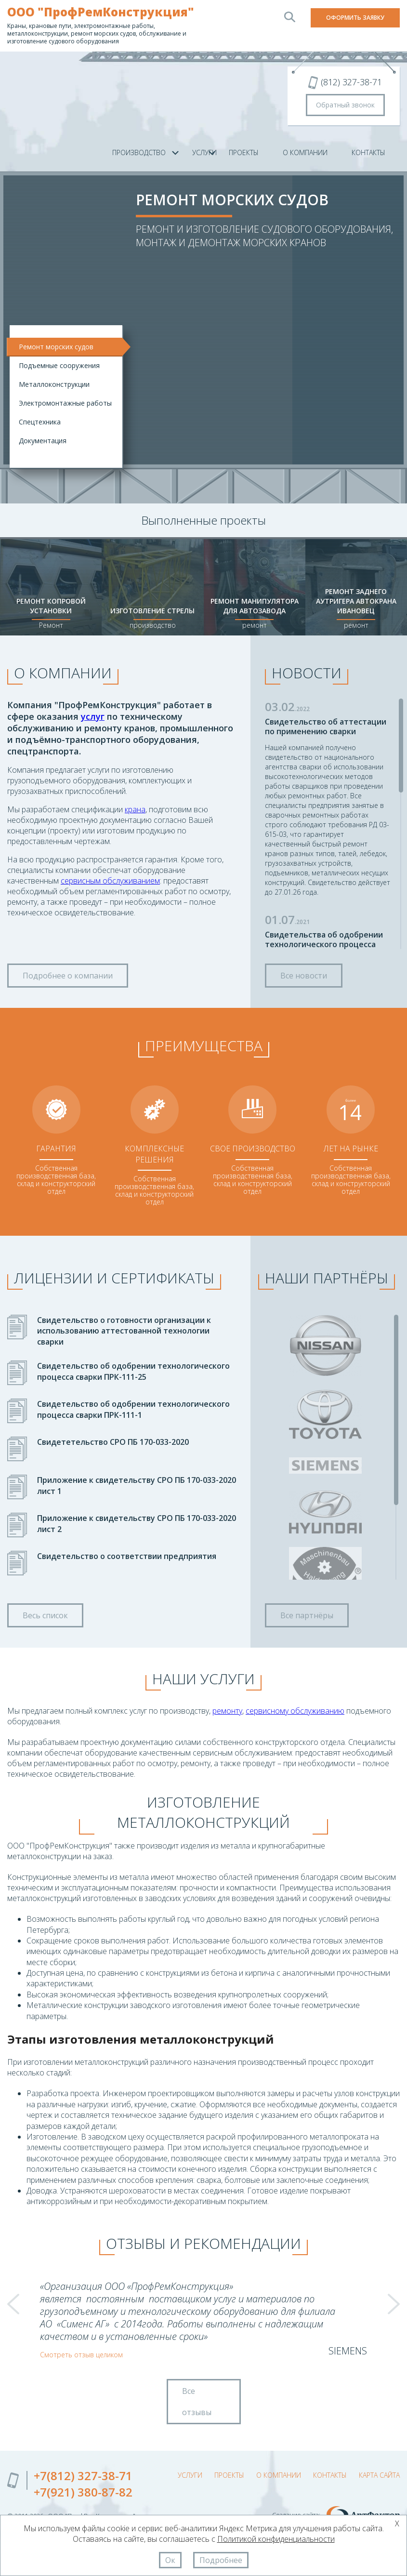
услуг (93, 716)
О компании (305, 152)
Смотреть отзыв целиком (81, 2354)
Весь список (45, 1615)
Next (394, 2304)
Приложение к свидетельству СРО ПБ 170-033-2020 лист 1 (136, 1485)
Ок (170, 2560)
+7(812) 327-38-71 (83, 2476)
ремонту (227, 1710)
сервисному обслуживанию (295, 1710)
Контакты (368, 152)
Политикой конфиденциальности (276, 2539)
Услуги (190, 2475)
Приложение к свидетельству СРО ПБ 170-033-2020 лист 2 (136, 1523)
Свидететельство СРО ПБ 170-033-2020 (113, 1442)
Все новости (303, 975)
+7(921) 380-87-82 (83, 2492)
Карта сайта (379, 2475)
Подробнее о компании (68, 975)
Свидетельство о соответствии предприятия (126, 1556)
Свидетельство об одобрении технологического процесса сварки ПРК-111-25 (133, 1371)
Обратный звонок (345, 104)
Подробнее (220, 2560)
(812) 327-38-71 (351, 82)
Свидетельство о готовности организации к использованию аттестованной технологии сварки (124, 1331)
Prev (13, 2304)
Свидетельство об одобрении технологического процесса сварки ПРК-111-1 (133, 1409)
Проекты (244, 152)
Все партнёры (306, 1615)
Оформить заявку (355, 17)
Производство (139, 152)
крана (135, 809)
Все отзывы (196, 2401)
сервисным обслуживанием (110, 880)
